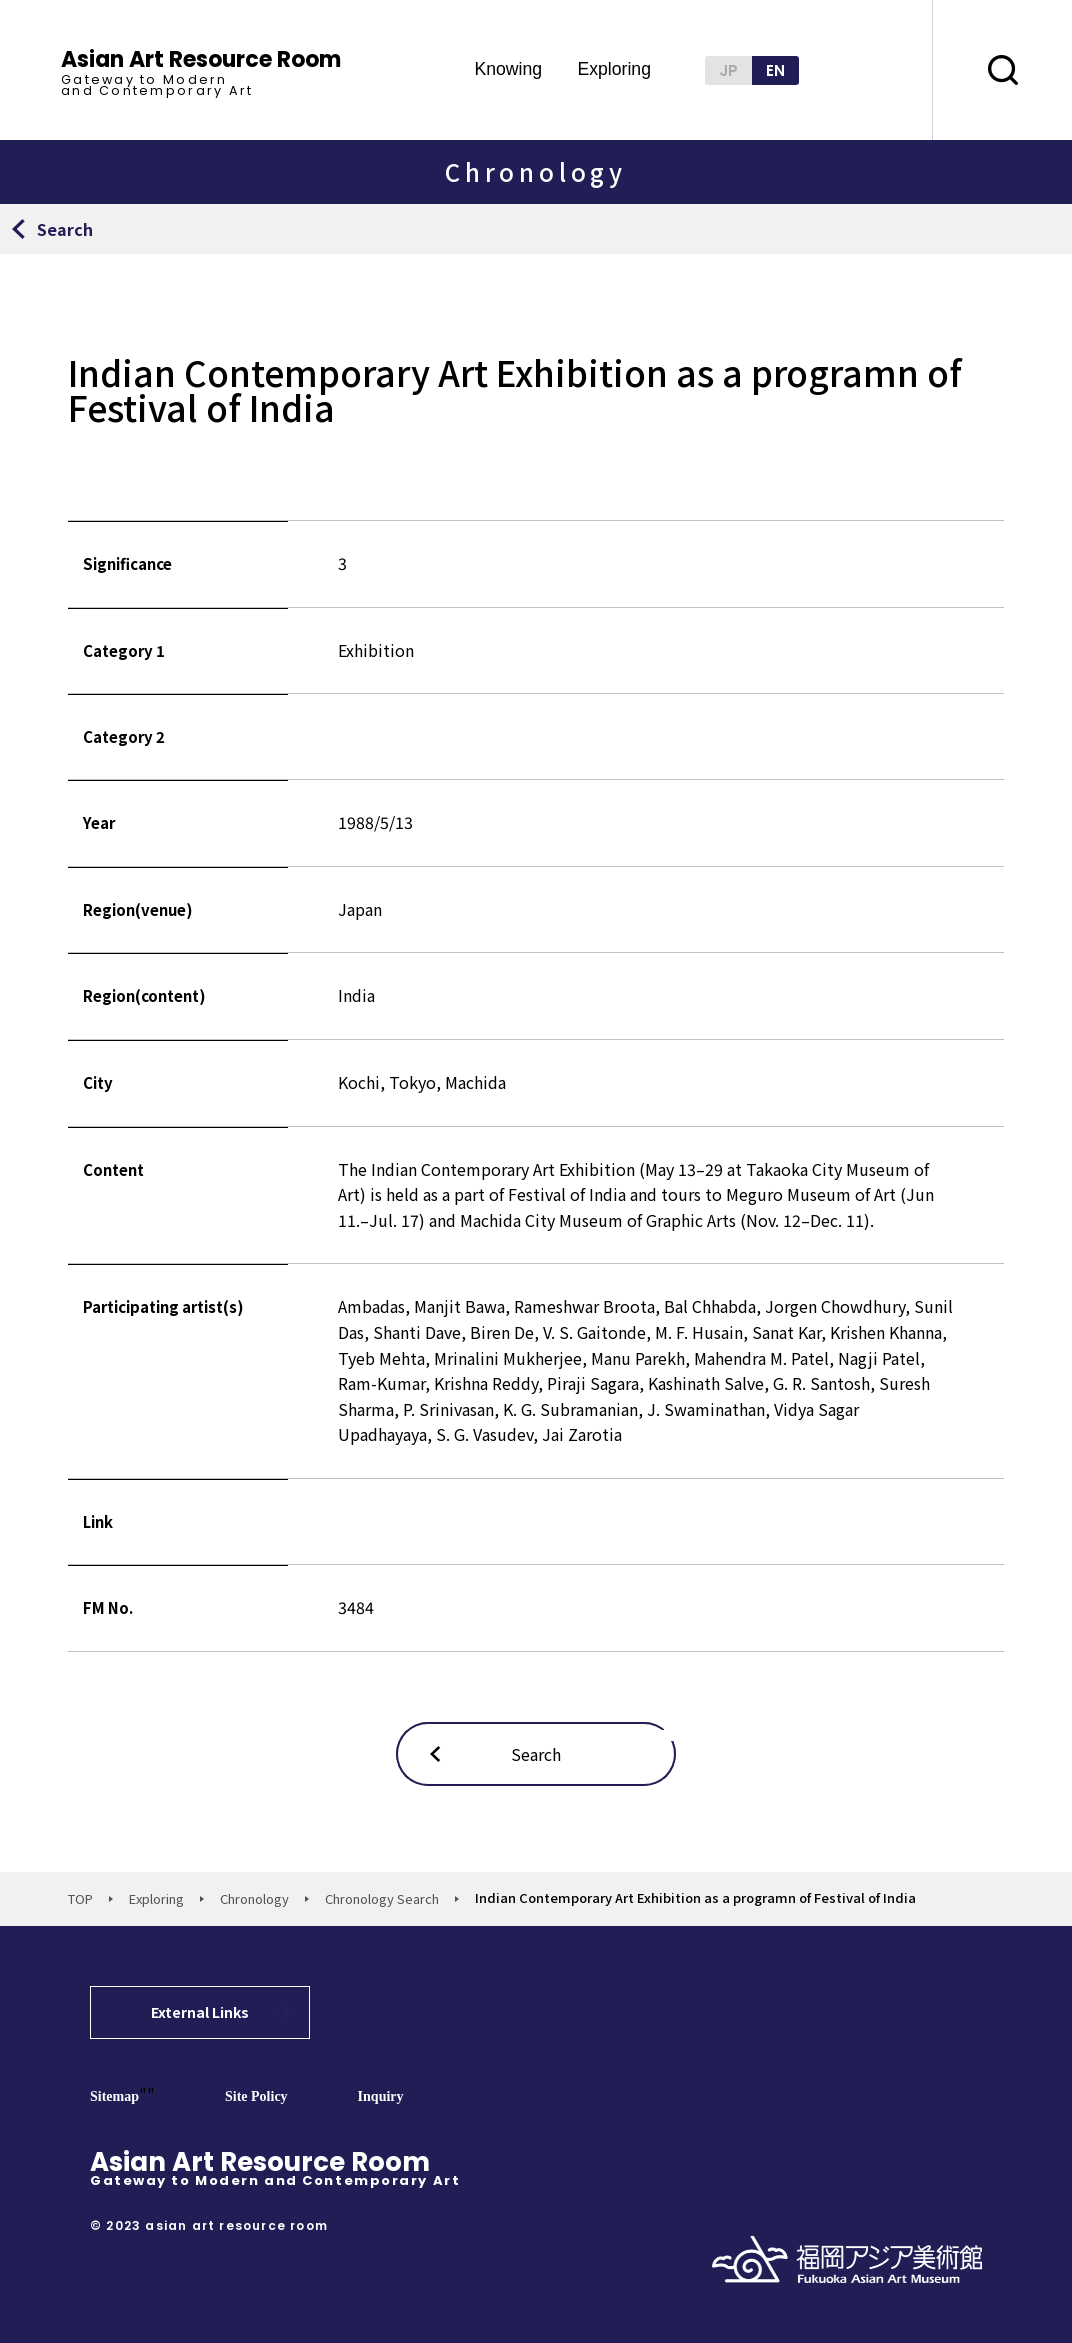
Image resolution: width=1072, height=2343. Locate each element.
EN (775, 70)
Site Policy (256, 2096)
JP (728, 70)
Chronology (254, 1898)
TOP (80, 1898)
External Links (200, 2012)
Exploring (614, 70)
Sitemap (114, 2096)
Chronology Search (382, 1898)
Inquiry (381, 2096)
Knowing (508, 70)
